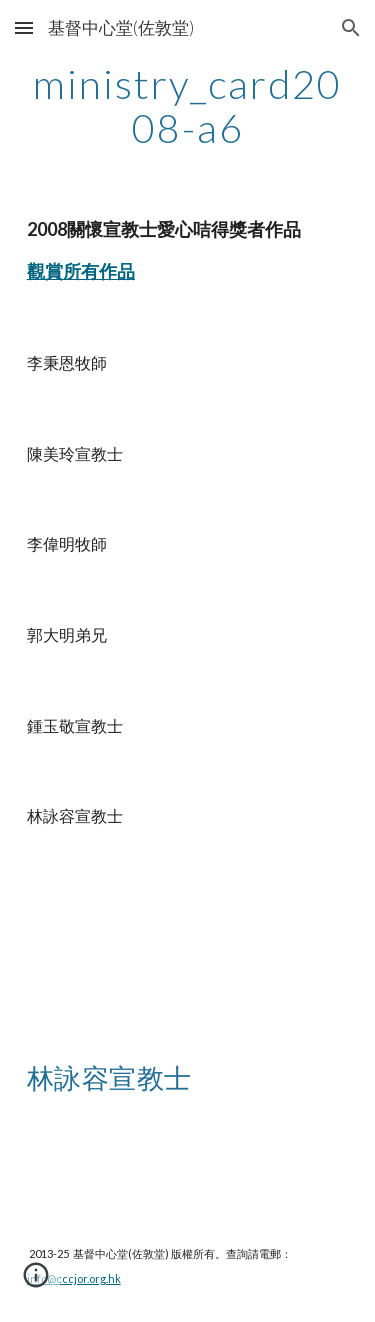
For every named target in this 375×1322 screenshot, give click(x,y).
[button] (24, 27)
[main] (188, 106)
